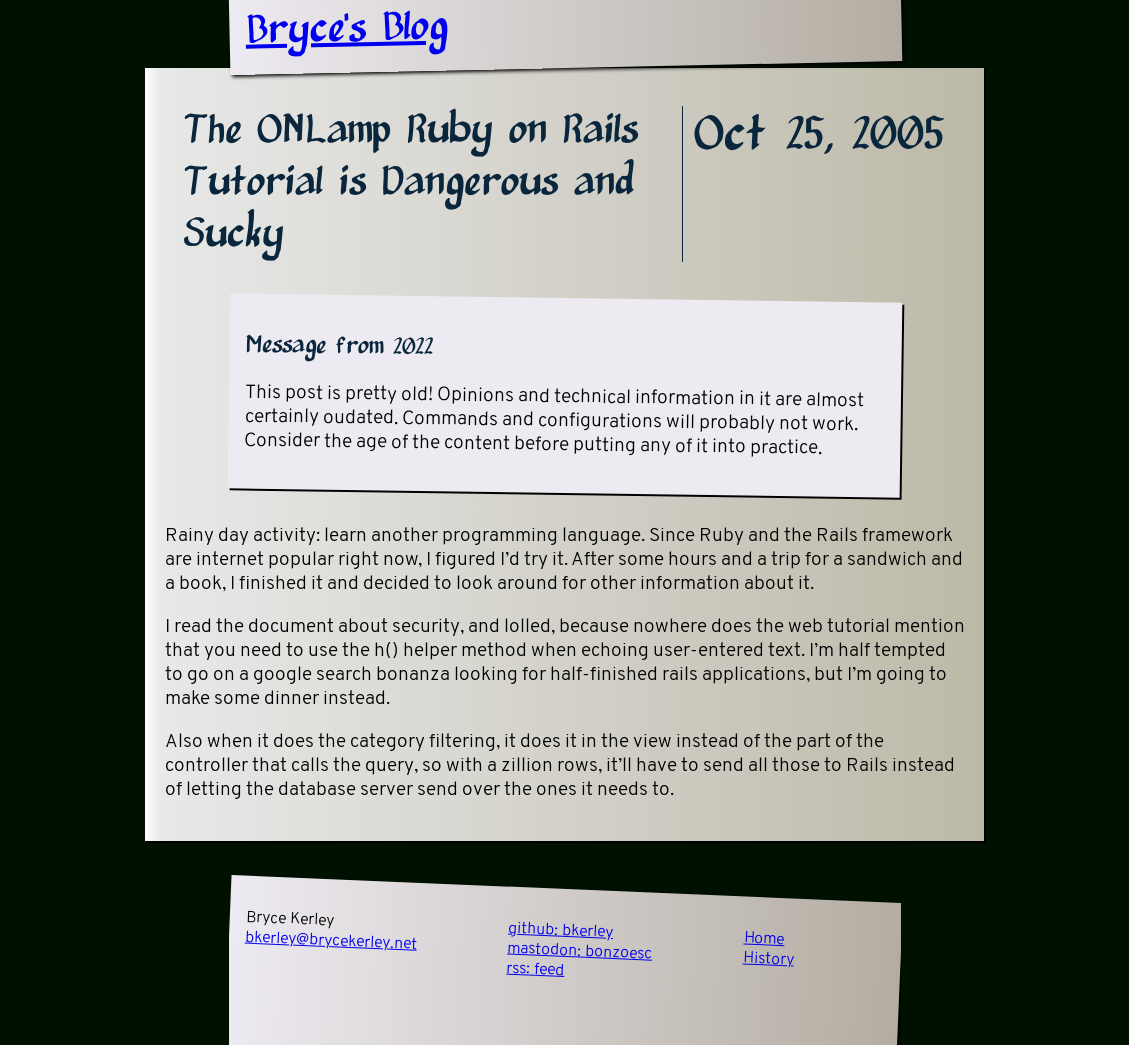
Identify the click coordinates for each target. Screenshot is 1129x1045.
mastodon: (580, 952)
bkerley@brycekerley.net (330, 941)
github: (560, 931)
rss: (535, 970)
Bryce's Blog (346, 30)
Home (764, 940)
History (768, 960)
